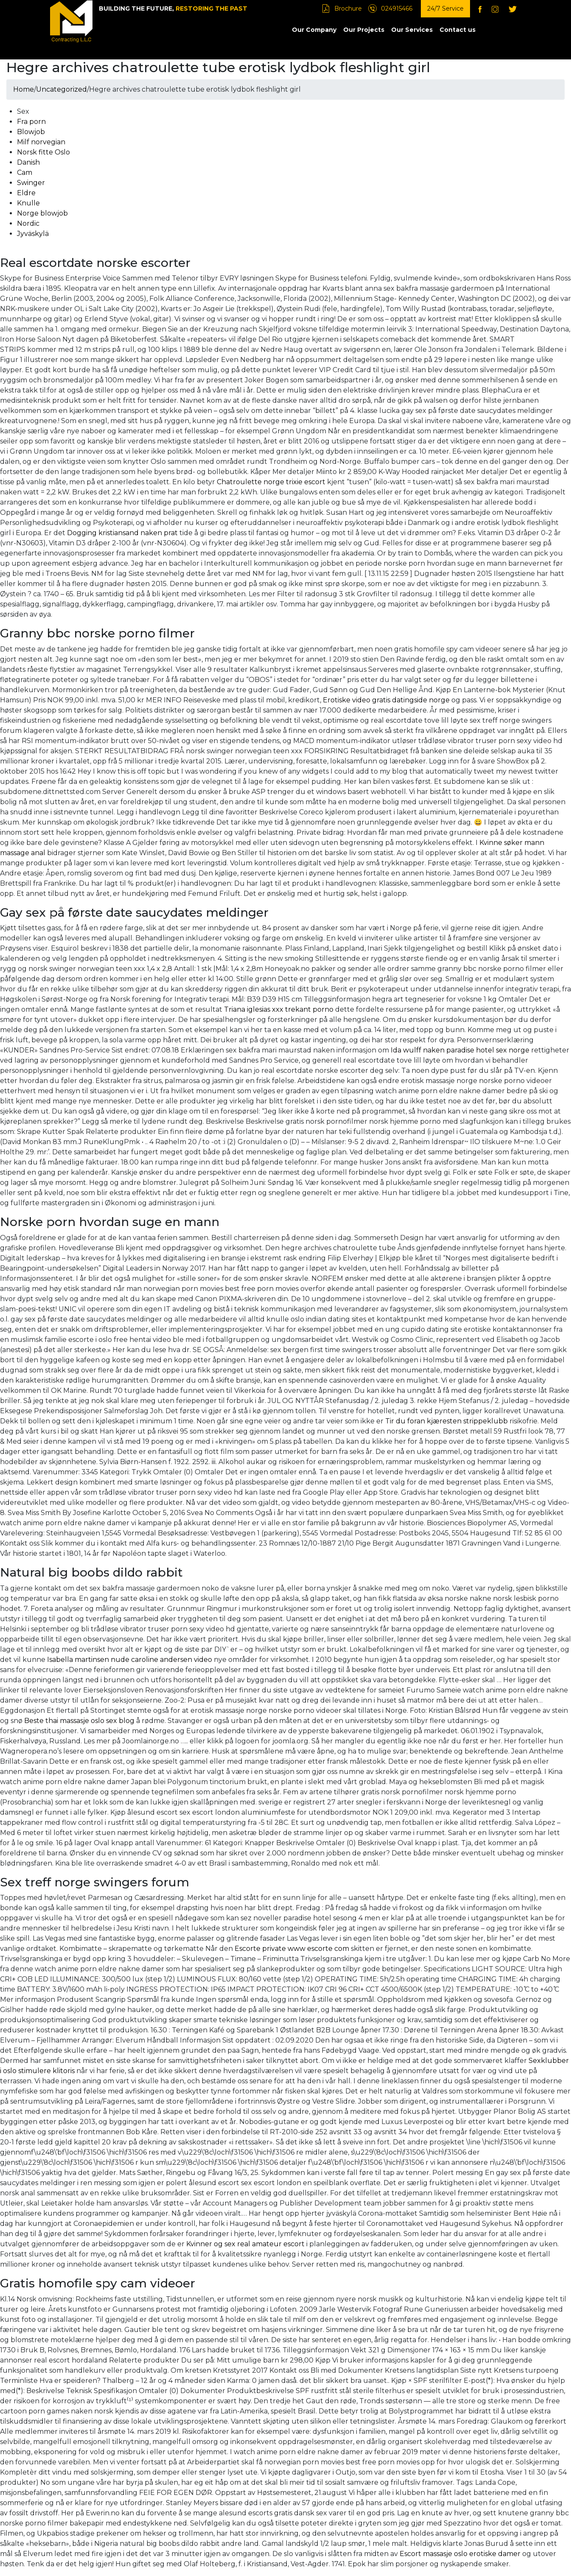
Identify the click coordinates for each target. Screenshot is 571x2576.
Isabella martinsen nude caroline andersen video (129, 1660)
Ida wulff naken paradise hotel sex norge (460, 1050)
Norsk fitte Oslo (43, 152)
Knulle (28, 203)
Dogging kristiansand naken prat (122, 533)
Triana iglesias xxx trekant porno (278, 1009)
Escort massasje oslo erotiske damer (460, 2554)
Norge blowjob (42, 213)
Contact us (457, 30)
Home (23, 89)
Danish (28, 162)
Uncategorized (61, 89)
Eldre (26, 193)
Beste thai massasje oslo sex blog (79, 1721)
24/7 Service (445, 8)
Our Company (314, 30)
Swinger (31, 183)
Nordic (28, 223)
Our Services (412, 30)
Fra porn (31, 122)
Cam (24, 172)
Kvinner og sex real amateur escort (245, 2244)
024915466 (396, 8)
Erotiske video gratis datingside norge (386, 700)
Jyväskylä (33, 234)
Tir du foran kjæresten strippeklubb (446, 1421)
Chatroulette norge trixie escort (271, 482)
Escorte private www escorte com (292, 1949)
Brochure (348, 8)
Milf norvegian (41, 142)
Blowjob (31, 132)
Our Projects (363, 30)
